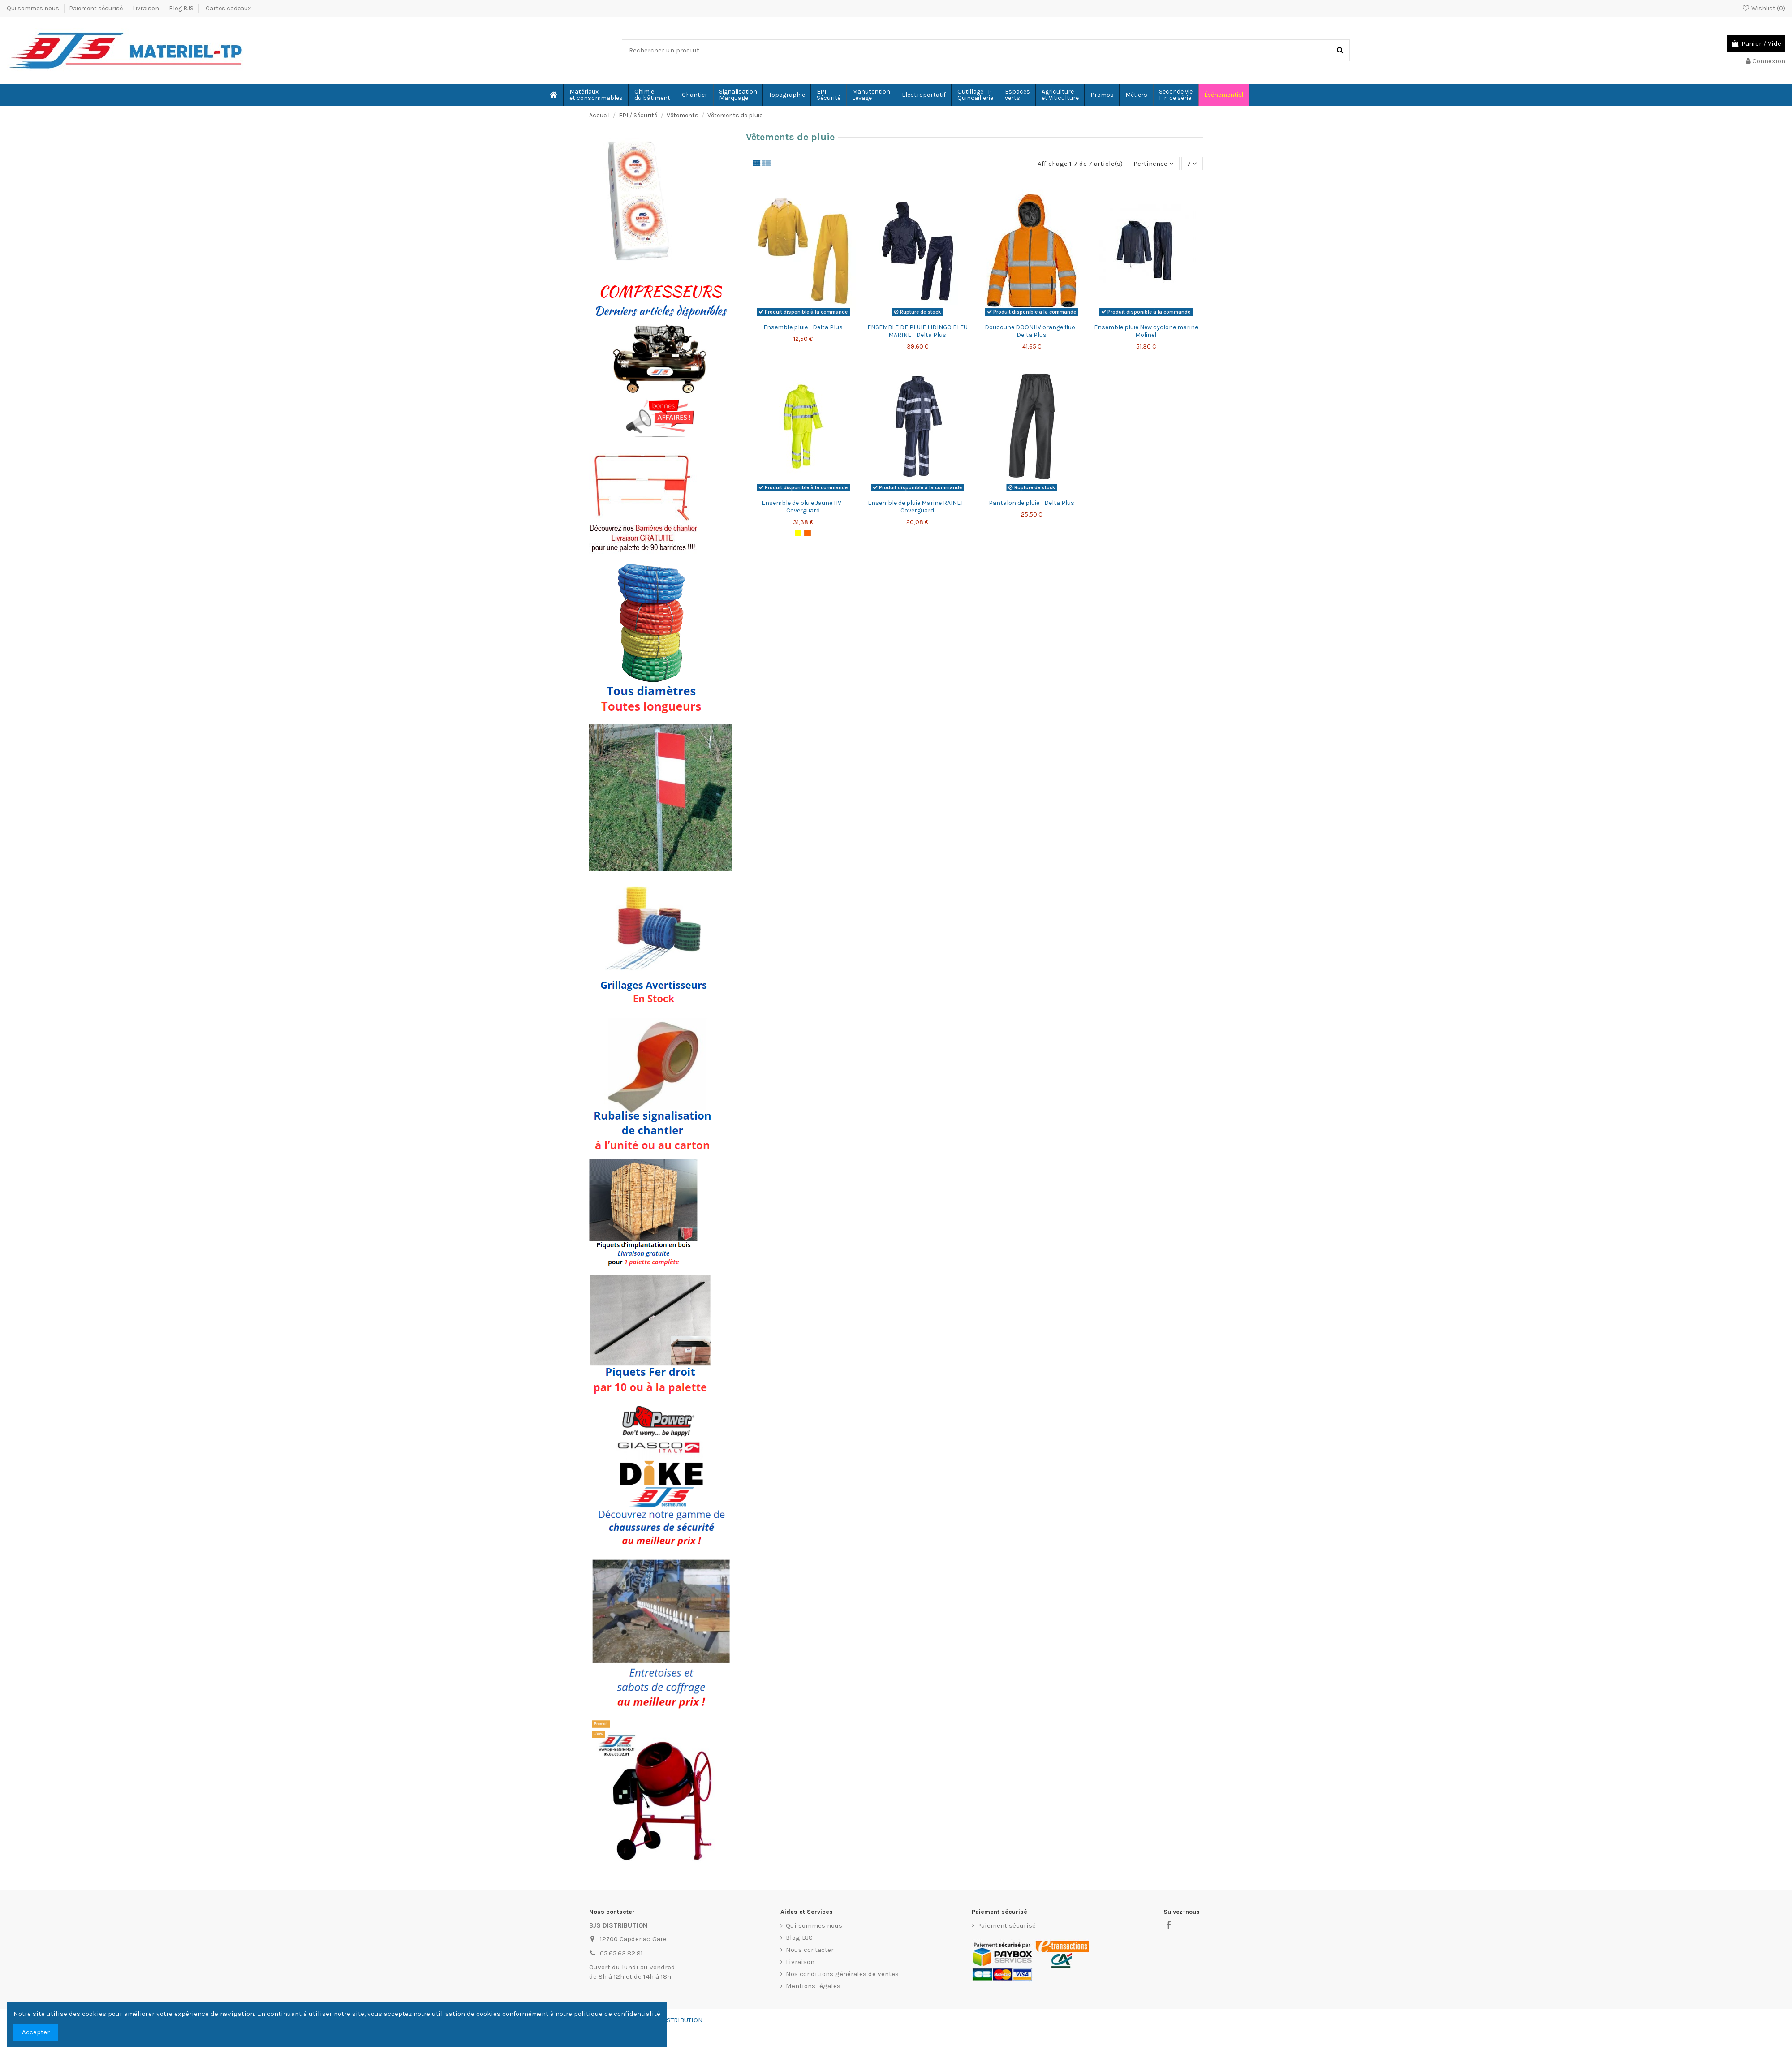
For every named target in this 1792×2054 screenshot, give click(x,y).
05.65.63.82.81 (621, 1953)
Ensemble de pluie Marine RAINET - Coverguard (917, 506)
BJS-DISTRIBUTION (675, 2020)
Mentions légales (813, 1986)
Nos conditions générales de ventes (842, 1974)
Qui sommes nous (33, 8)
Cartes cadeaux (228, 8)
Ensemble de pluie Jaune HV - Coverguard (803, 506)
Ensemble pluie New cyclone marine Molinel (1146, 331)
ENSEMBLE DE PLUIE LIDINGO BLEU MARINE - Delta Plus (917, 331)
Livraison (146, 8)
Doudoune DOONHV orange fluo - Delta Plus (1032, 331)
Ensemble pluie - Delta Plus (803, 328)
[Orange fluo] (807, 533)
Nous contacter (810, 1950)
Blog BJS (181, 8)
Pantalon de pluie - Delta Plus (1031, 503)
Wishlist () (1763, 8)
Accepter (36, 2032)
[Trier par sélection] (1154, 164)
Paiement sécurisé (96, 8)
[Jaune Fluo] (798, 533)
